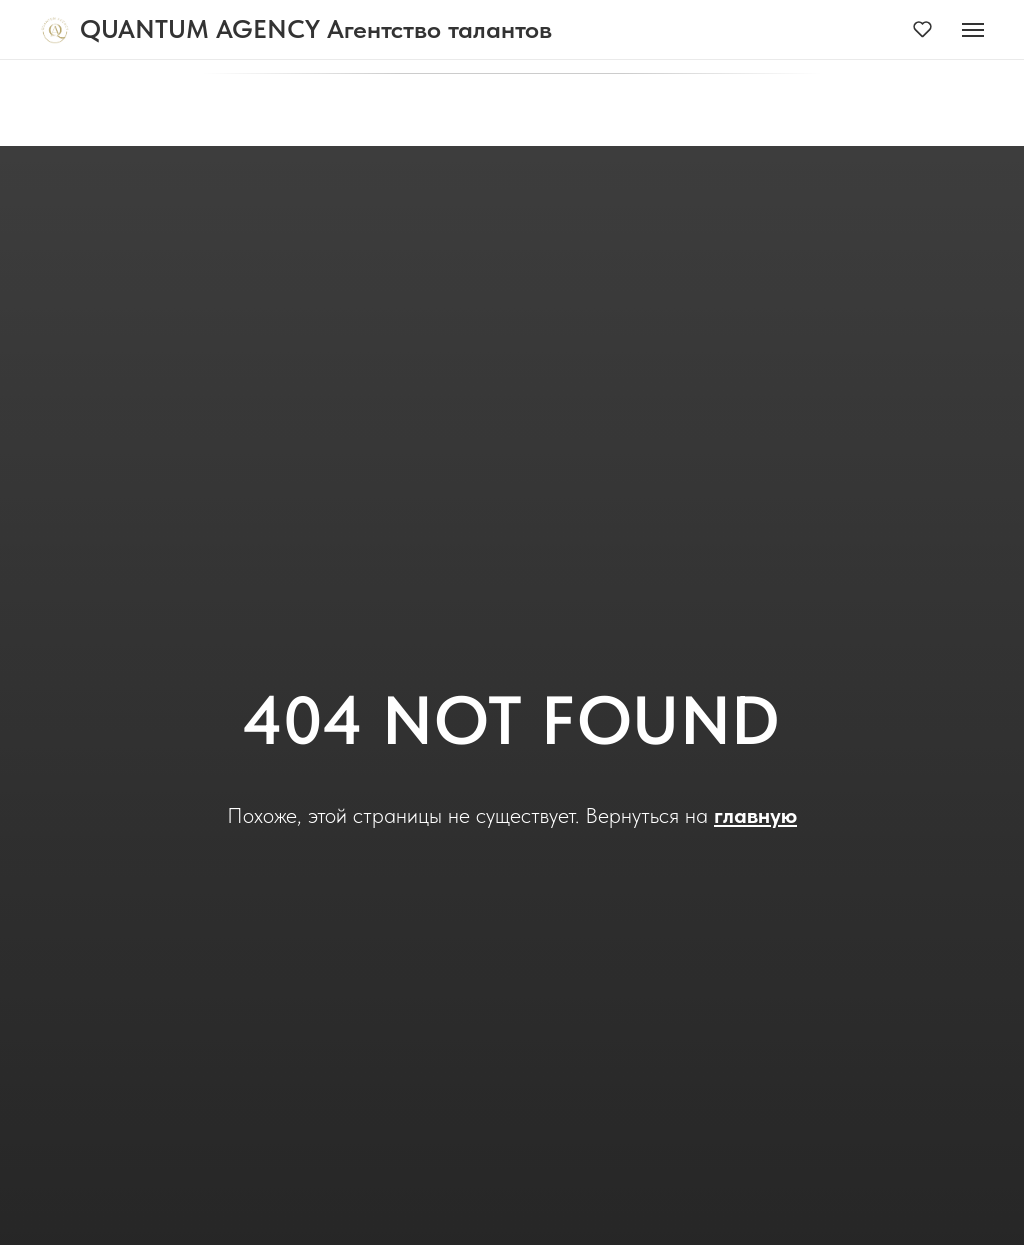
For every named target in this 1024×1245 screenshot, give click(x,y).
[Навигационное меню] (973, 30)
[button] (922, 28)
